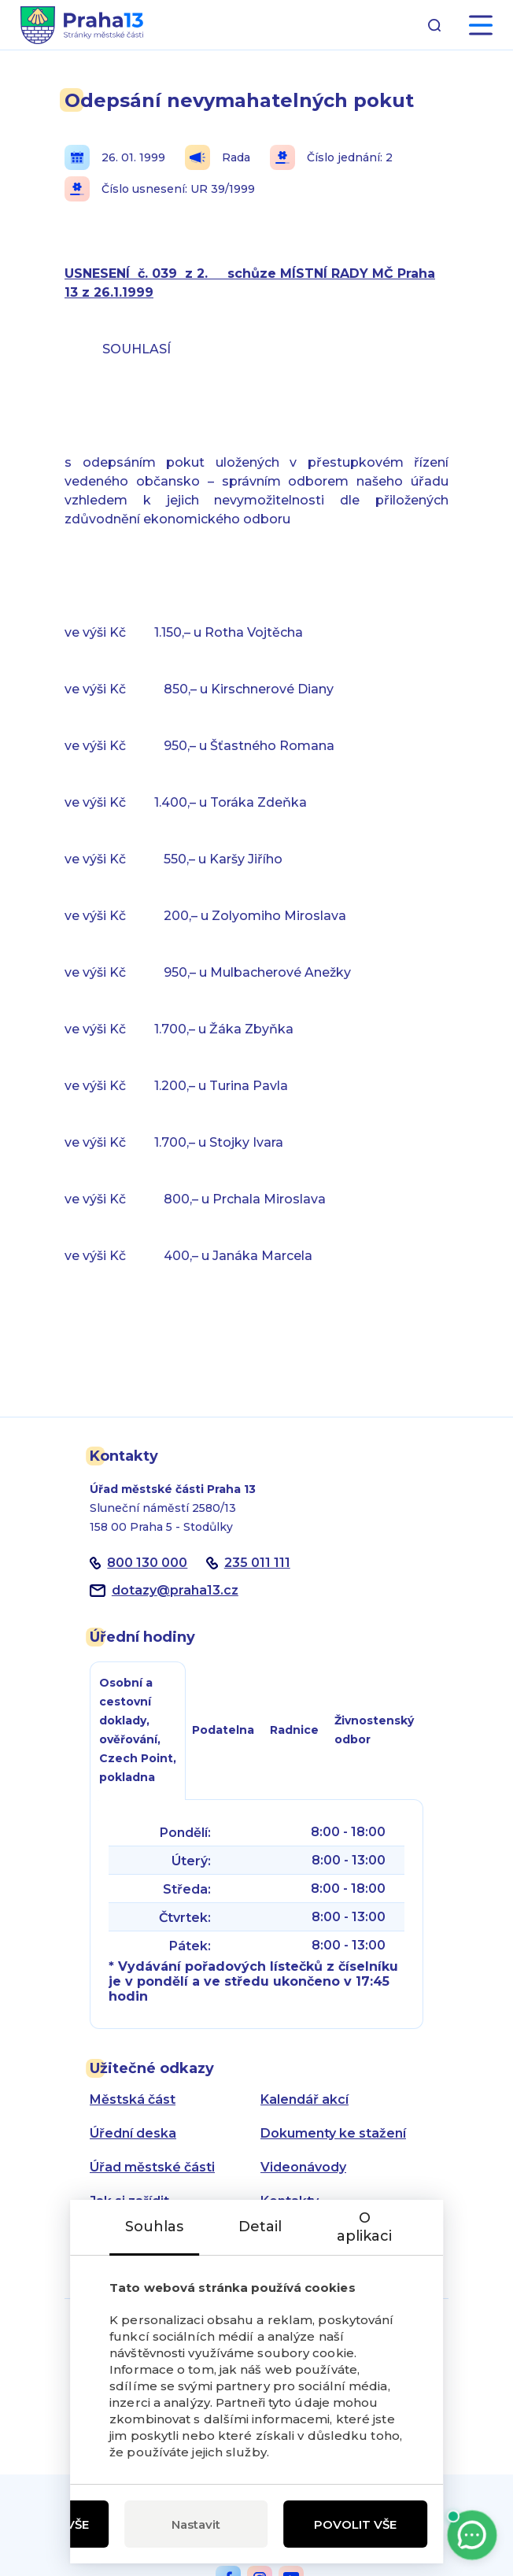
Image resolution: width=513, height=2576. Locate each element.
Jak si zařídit (129, 2200)
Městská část (132, 2099)
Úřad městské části (152, 2167)
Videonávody (303, 2167)
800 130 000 (147, 1562)
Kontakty (289, 2200)
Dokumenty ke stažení (333, 2133)
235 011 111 (257, 1562)
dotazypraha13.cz (175, 1590)
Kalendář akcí (304, 2099)
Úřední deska (133, 2133)
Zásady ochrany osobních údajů (311, 2242)
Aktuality (118, 2234)
